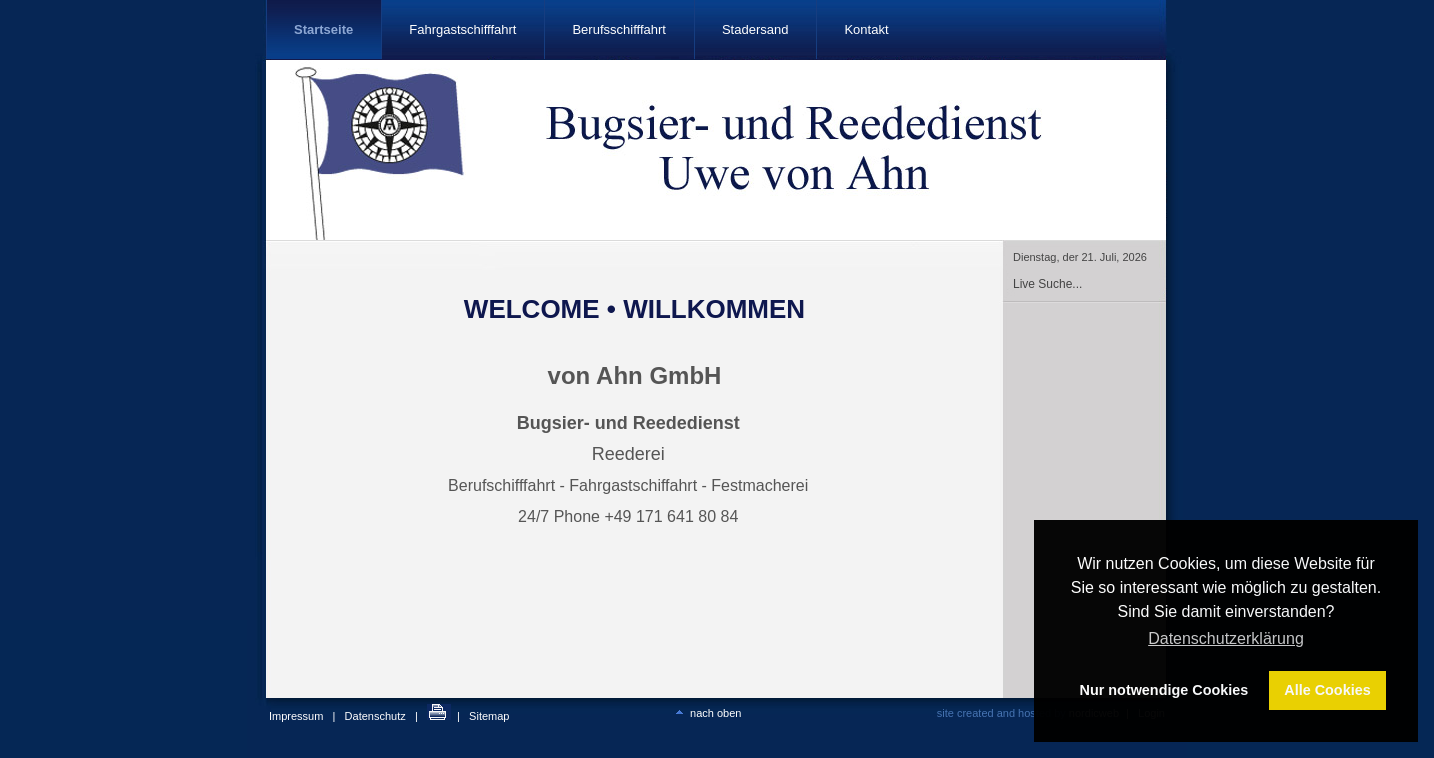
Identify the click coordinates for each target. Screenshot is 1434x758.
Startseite (323, 29)
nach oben (706, 713)
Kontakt (866, 29)
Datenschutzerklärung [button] (1226, 638)
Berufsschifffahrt (618, 29)
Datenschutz (375, 716)
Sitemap (489, 716)
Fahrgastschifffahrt (462, 29)
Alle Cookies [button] (1327, 690)
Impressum (296, 716)
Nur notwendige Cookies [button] (1164, 690)
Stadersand (755, 29)
